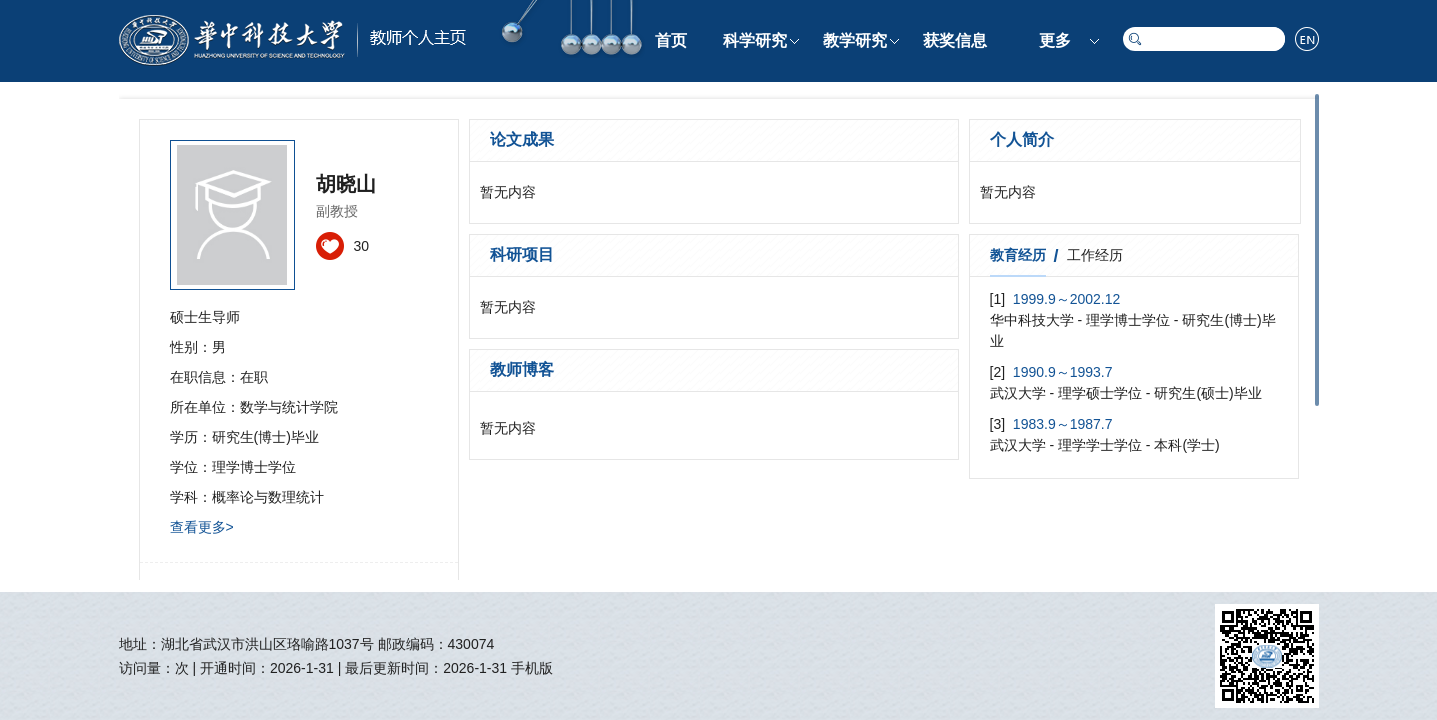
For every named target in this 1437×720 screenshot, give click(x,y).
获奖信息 (955, 40)
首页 (671, 40)
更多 (1055, 40)
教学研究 (855, 40)
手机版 (532, 668)
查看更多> (202, 527)
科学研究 (755, 40)
